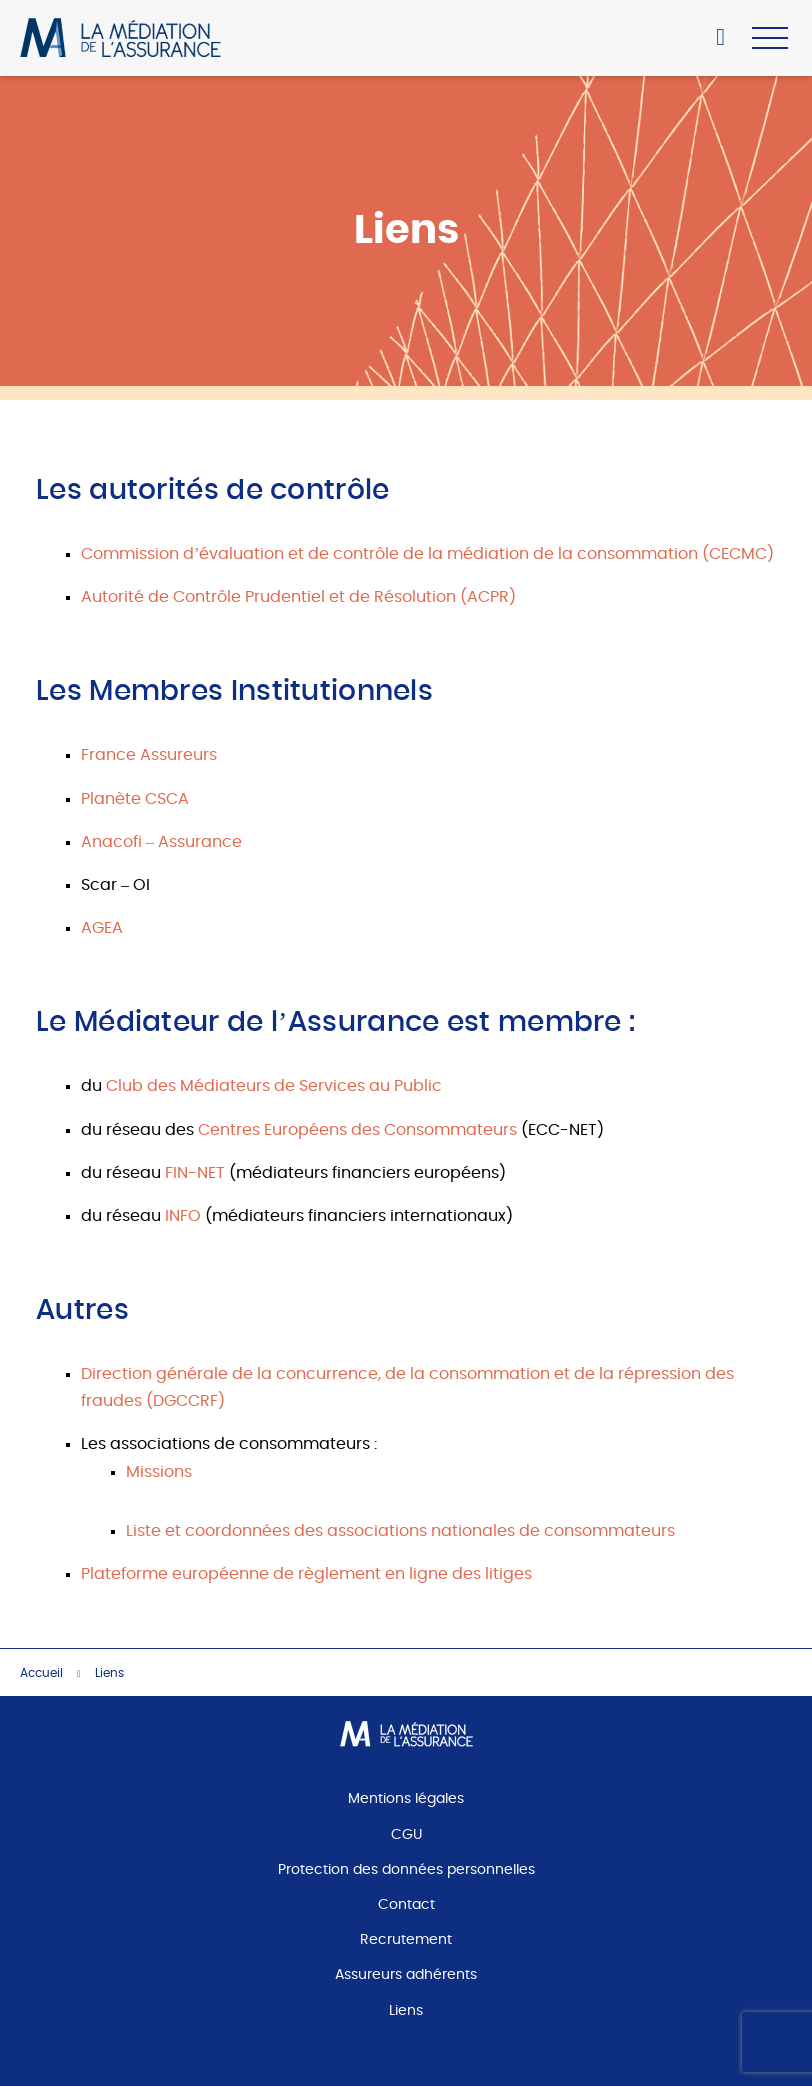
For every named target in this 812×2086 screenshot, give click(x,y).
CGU (406, 1835)
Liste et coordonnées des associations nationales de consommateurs (400, 1531)
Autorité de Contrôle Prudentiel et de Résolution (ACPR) (298, 597)
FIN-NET (195, 1173)
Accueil (41, 1673)
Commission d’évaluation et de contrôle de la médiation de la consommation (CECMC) (427, 554)
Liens (406, 2011)
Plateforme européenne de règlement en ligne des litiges (306, 1574)
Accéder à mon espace (726, 40)
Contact (406, 1905)
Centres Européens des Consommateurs (357, 1130)
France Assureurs (149, 755)
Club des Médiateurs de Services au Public (274, 1086)
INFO (183, 1216)
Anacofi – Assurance (161, 842)
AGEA (102, 928)
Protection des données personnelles (406, 1870)
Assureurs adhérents (406, 1975)
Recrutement (406, 1940)
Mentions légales (406, 1799)
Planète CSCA (135, 799)
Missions (159, 1472)
